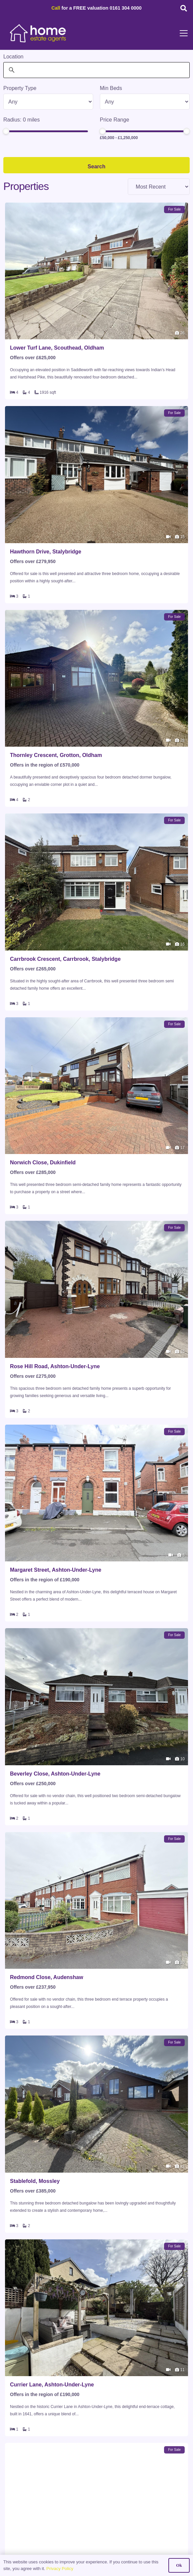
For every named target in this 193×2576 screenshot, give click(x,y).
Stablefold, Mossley (35, 2181)
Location (13, 56)
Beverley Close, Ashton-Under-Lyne (55, 1774)
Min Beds (111, 88)
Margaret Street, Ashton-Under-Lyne (55, 1570)
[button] (183, 8)
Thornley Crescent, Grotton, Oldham (56, 755)
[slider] (6, 131)
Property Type (19, 88)
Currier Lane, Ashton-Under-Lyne (52, 2384)
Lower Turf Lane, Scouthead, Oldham (57, 348)
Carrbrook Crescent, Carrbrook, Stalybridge (65, 959)
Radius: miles (21, 120)
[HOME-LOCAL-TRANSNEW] (38, 33)
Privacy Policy (59, 2568)
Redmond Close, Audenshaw (46, 1977)
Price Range (114, 120)
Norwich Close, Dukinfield (43, 1162)
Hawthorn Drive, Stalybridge (45, 551)
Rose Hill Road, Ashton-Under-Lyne (55, 1366)
